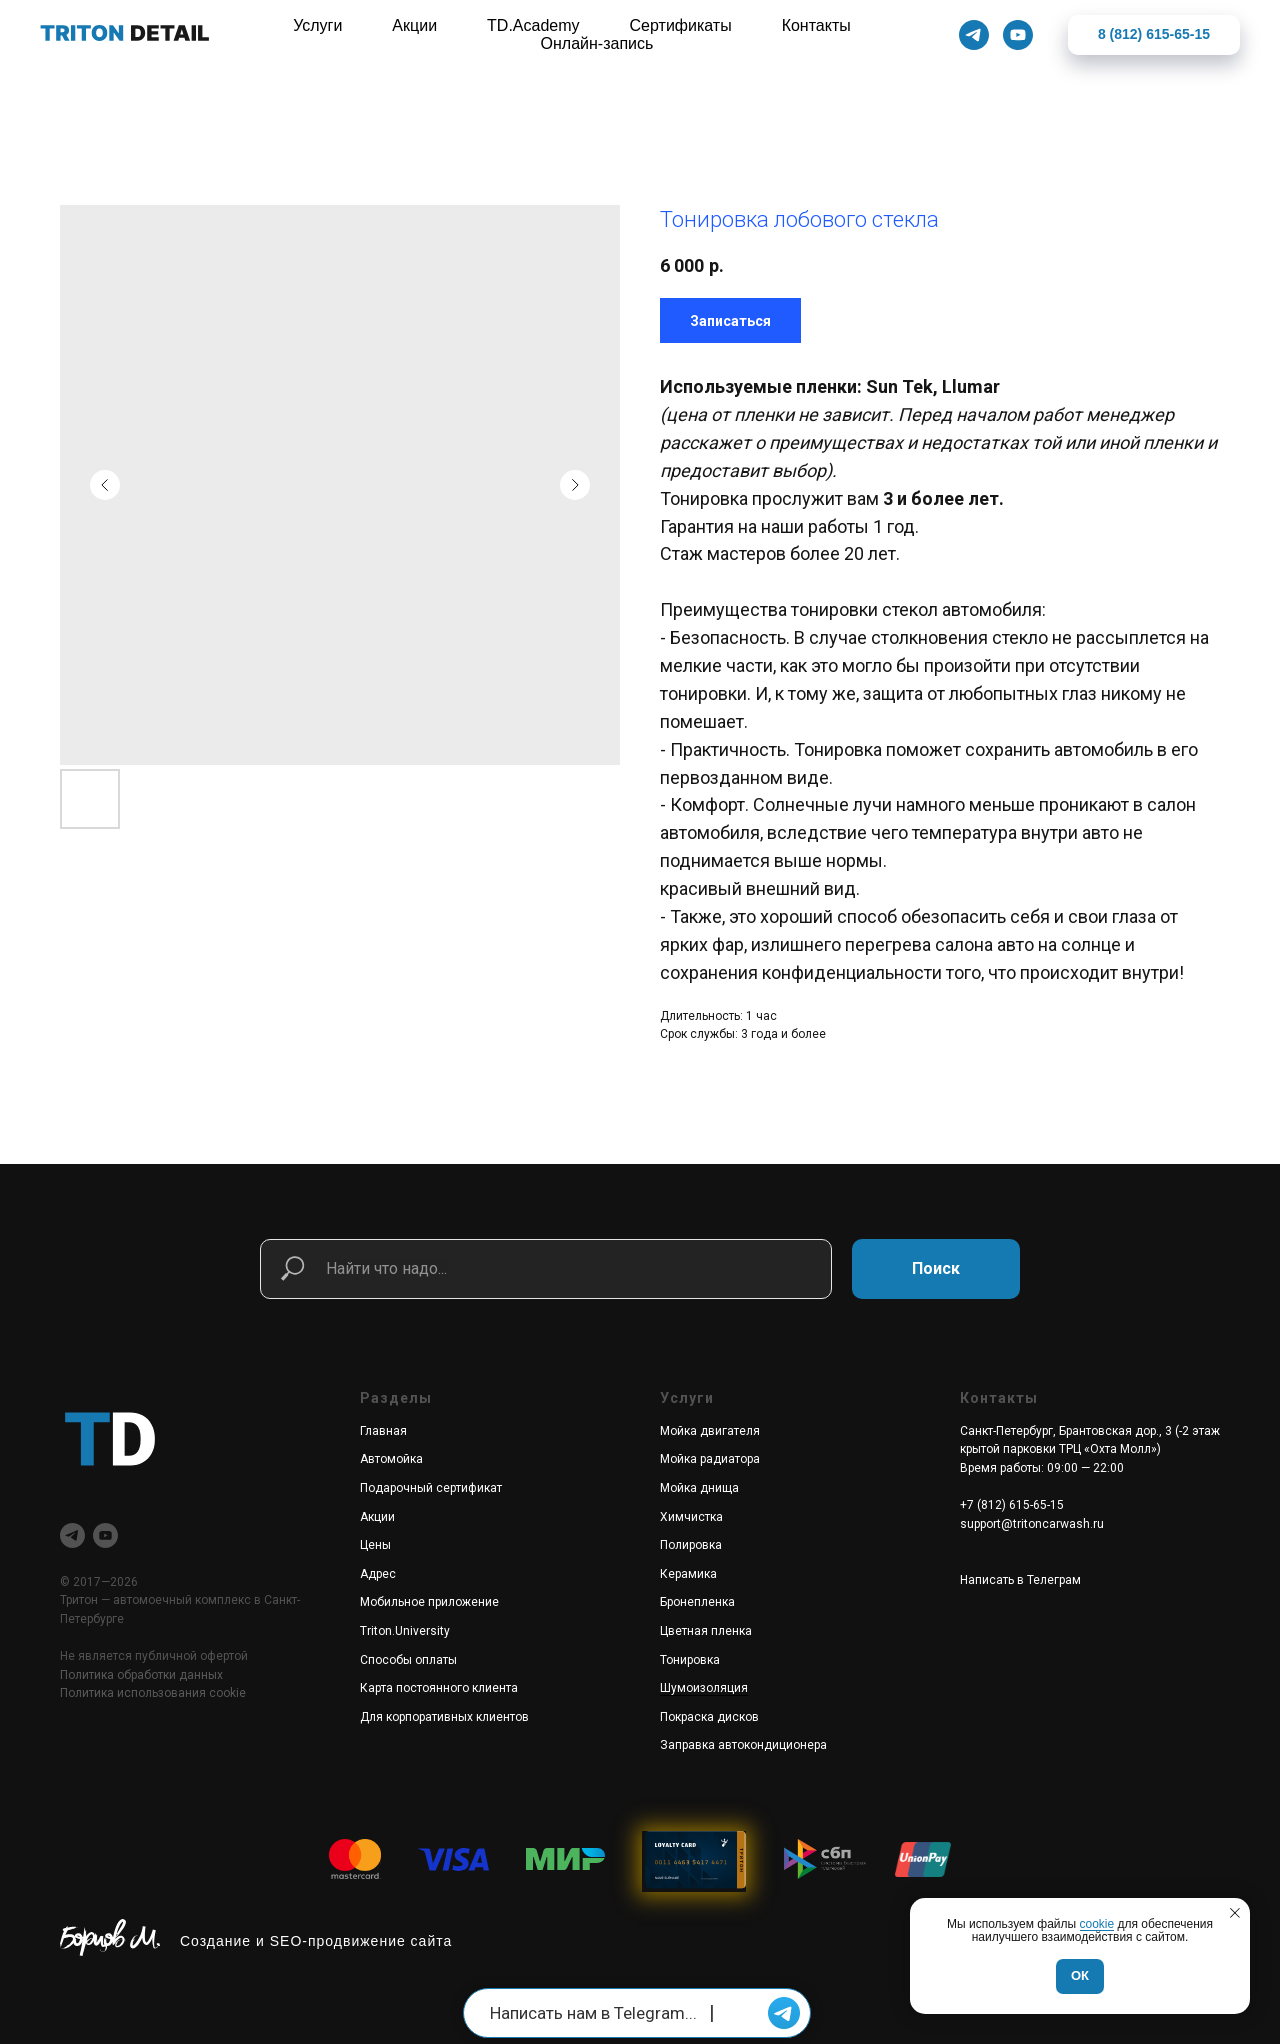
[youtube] (105, 1535)
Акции (377, 1517)
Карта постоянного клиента (439, 1688)
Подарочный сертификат (431, 1488)
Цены (375, 1545)
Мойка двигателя (710, 1431)
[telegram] (72, 1535)
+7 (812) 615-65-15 (1012, 1505)
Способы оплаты (408, 1660)
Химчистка (691, 1517)
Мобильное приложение (429, 1602)
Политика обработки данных (141, 1675)
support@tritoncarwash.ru (1032, 1524)
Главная (383, 1431)
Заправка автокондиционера (743, 1745)
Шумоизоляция (704, 1688)
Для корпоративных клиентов (444, 1717)
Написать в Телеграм (1020, 1580)
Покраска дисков (709, 1717)
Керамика (688, 1574)
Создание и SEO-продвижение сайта (316, 1941)
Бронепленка (697, 1602)
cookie (1097, 1924)
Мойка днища (699, 1488)
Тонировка (690, 1660)
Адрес (378, 1574)
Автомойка (391, 1459)
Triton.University (405, 1631)
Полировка (691, 1545)
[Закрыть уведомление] (1235, 1913)
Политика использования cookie (153, 1693)
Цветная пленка (706, 1631)
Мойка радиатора (710, 1459)
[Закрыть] (1248, 35)
